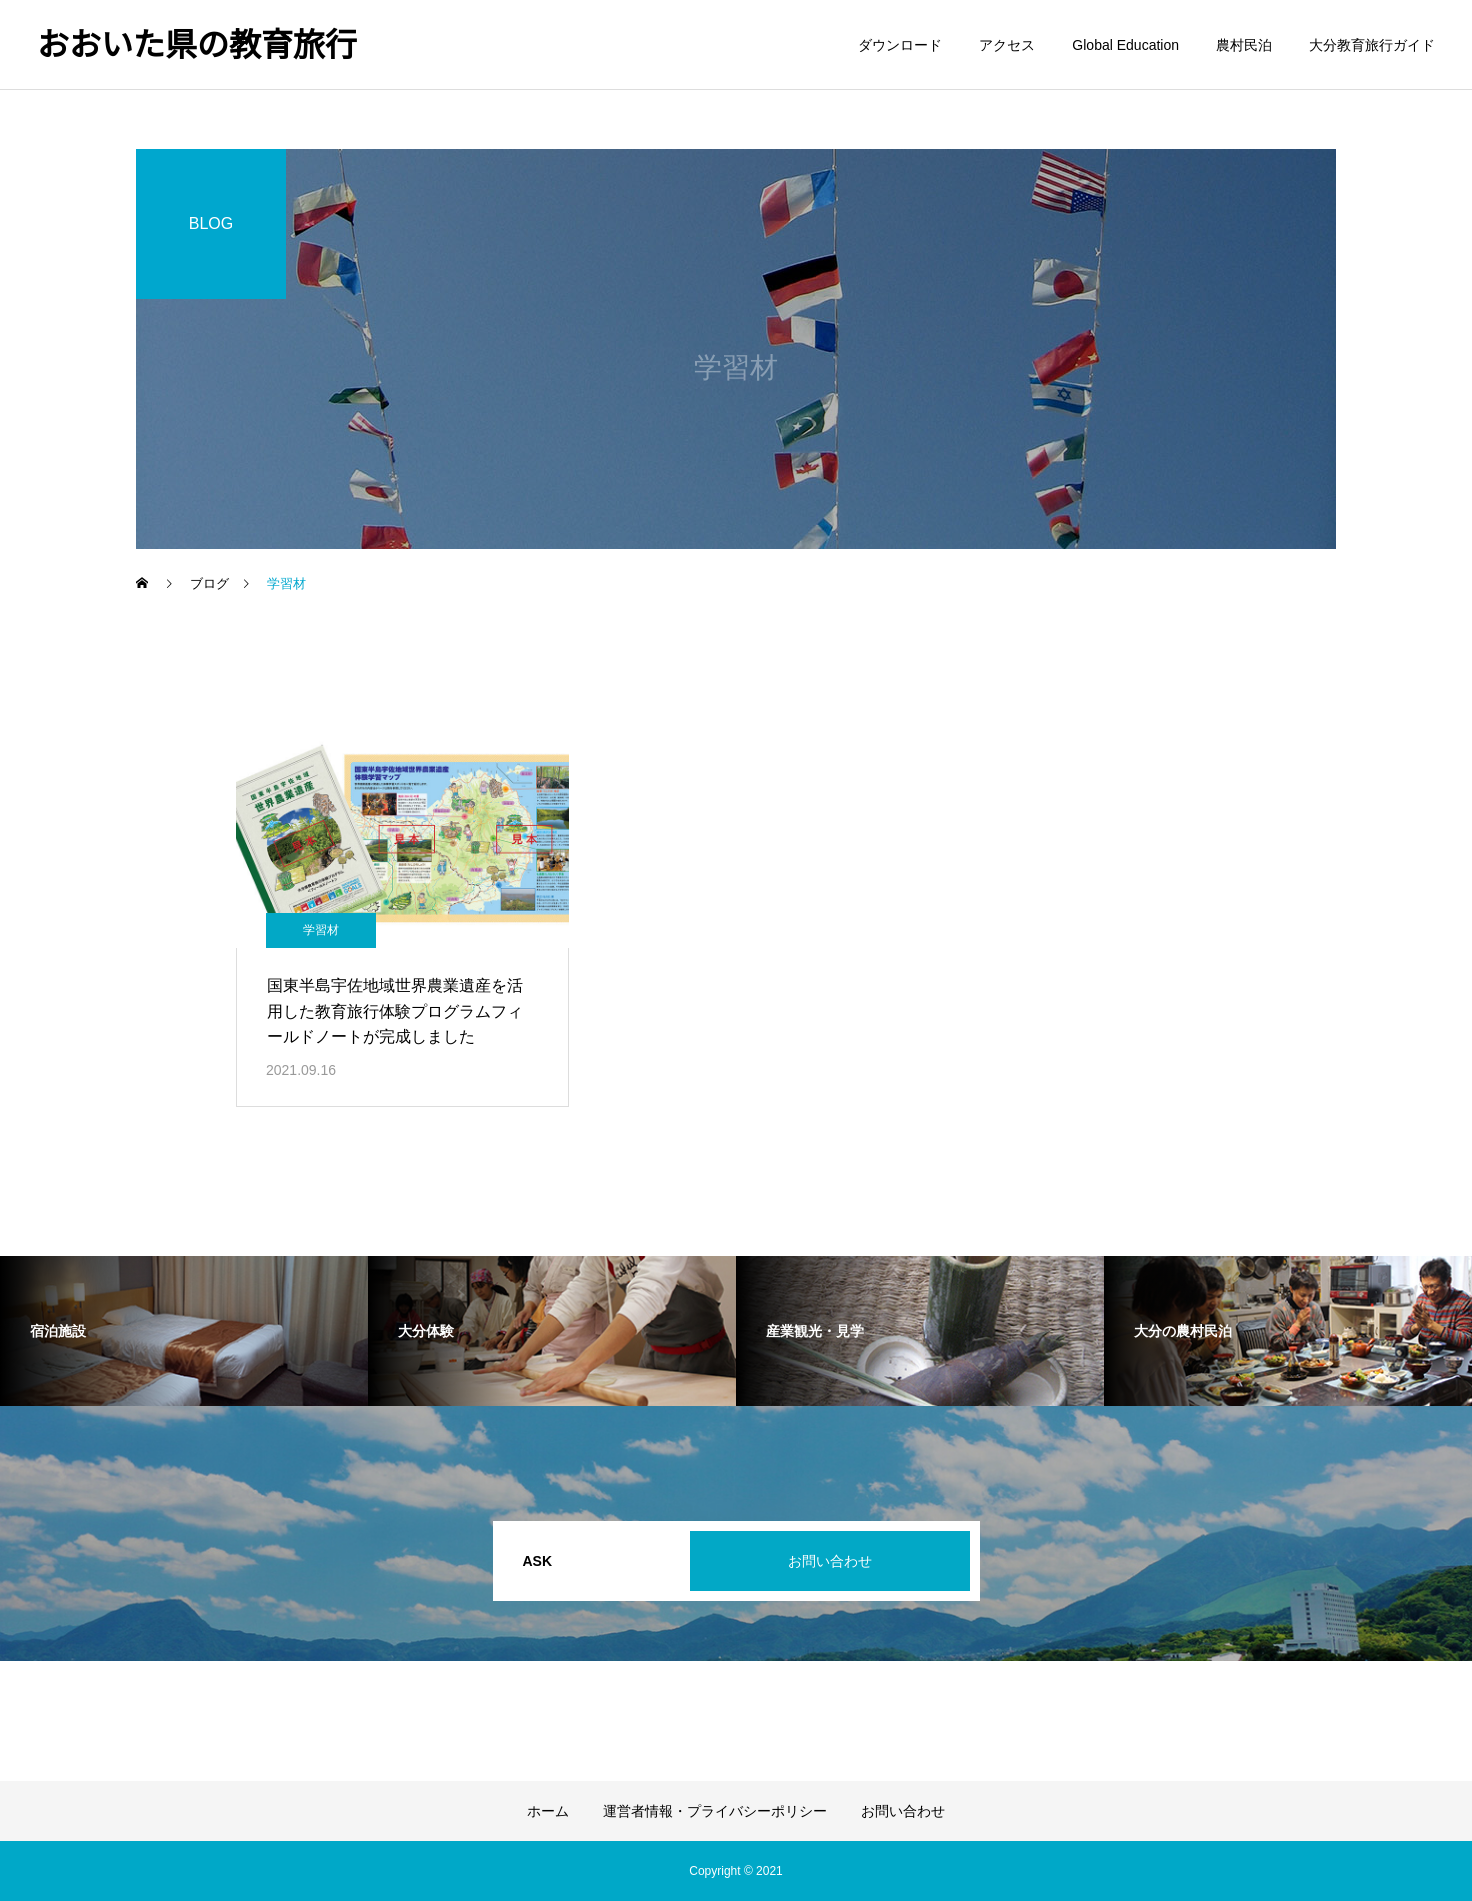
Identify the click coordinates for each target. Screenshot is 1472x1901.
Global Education (1125, 45)
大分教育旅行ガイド (1372, 45)
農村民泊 (1244, 45)
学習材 (321, 930)
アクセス (1007, 45)
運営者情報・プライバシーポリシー (715, 1811)
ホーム (548, 1811)
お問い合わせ (830, 1561)
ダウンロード (900, 45)
